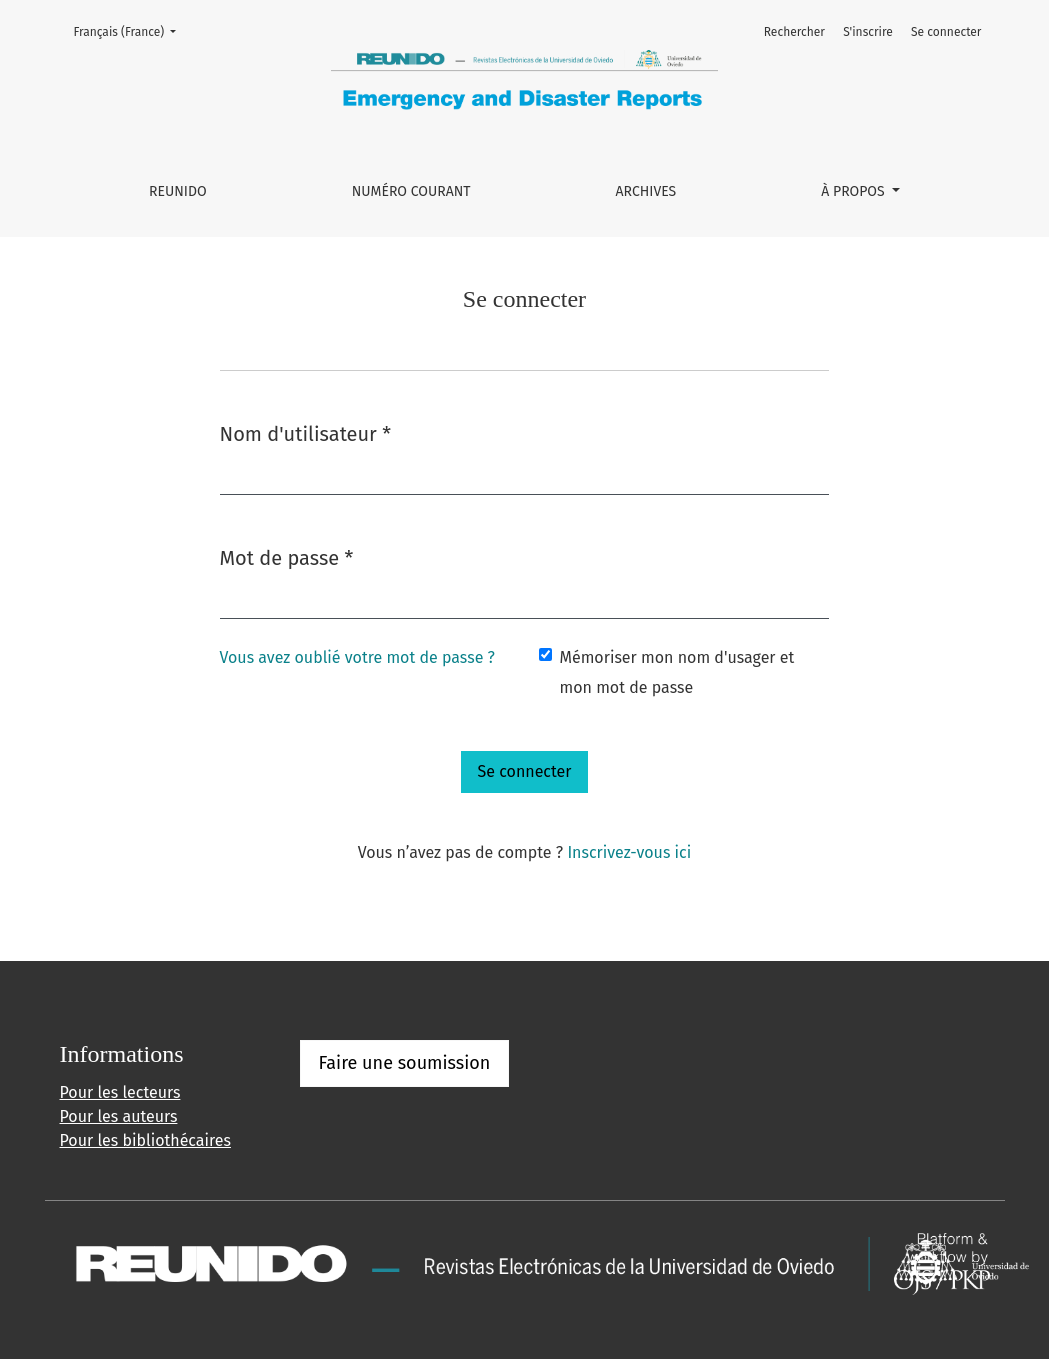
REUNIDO (178, 191)
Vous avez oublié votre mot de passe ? (357, 657)
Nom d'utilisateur (305, 432)
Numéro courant (411, 191)
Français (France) (131, 30)
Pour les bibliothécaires (145, 1140)
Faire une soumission (405, 1063)
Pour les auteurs (119, 1116)
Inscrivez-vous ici (629, 852)
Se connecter (946, 32)
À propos (854, 191)
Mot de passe (287, 556)
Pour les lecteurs (120, 1092)
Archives (646, 191)
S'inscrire (868, 32)
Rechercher (794, 32)
